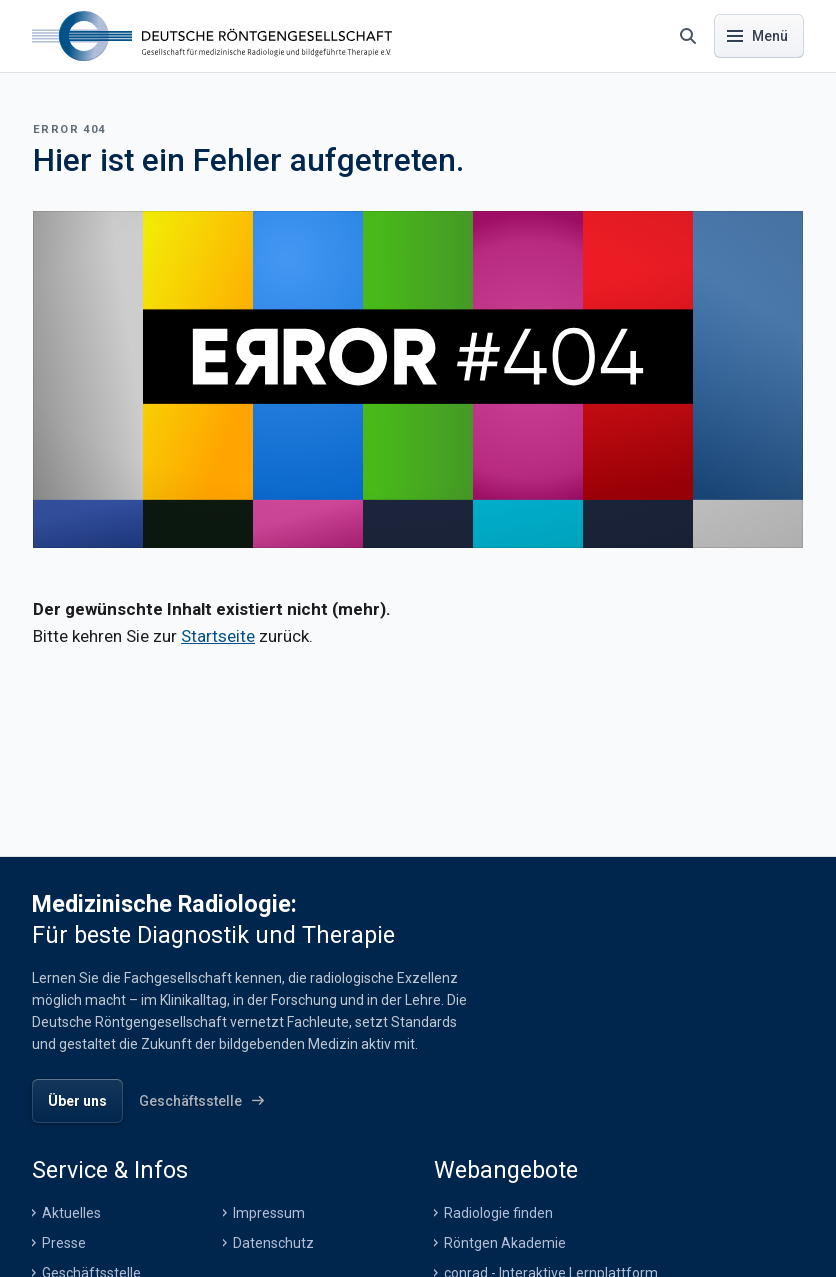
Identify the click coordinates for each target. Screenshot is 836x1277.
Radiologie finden (498, 1187)
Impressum (269, 1187)
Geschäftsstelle (91, 1247)
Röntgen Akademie (505, 1217)
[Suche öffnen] (688, 36)
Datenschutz (273, 1217)
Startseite (218, 636)
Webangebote (506, 1144)
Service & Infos (110, 1144)
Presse (64, 1217)
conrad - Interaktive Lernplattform (551, 1247)
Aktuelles (71, 1187)
